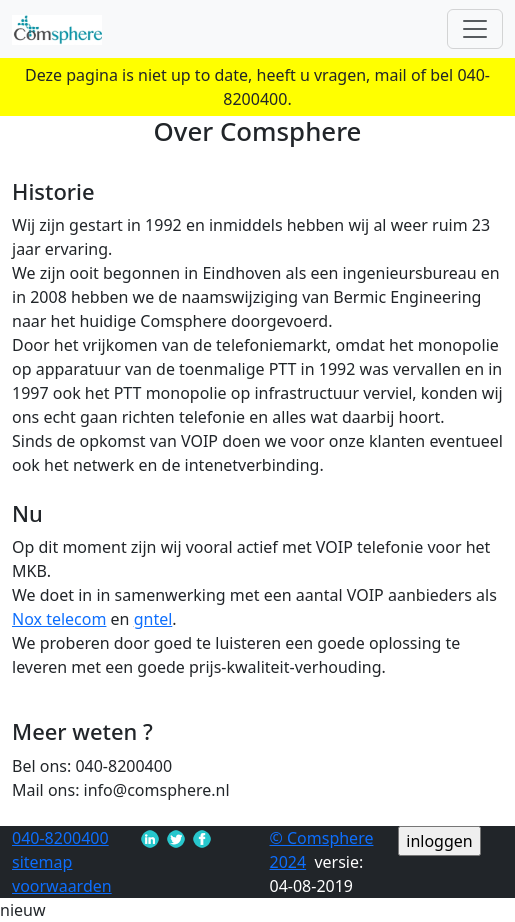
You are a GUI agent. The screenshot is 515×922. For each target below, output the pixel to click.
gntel (153, 619)
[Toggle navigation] (475, 29)
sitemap (42, 862)
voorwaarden (62, 886)
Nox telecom (59, 619)
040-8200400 (60, 838)
